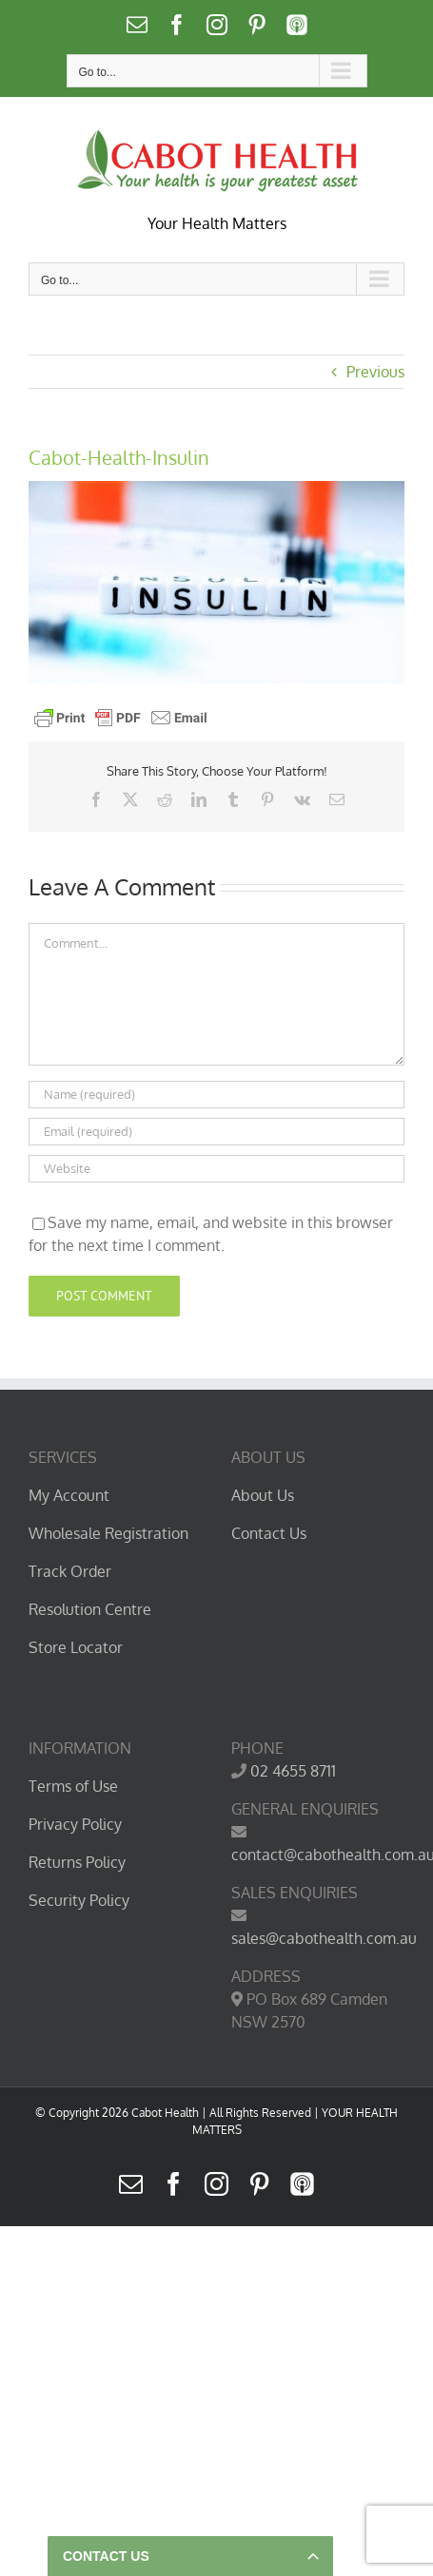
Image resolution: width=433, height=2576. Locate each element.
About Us (262, 1495)
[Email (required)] (216, 1131)
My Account (69, 1495)
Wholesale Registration (108, 1533)
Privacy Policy (75, 1824)
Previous (375, 371)
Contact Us (268, 1533)
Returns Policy (77, 1862)
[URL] (216, 1168)
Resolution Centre (90, 1609)
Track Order (70, 1571)
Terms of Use (73, 1786)
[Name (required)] (216, 1094)
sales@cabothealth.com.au (324, 1938)
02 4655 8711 (293, 1770)
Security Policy (79, 1900)
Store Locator (76, 1647)
